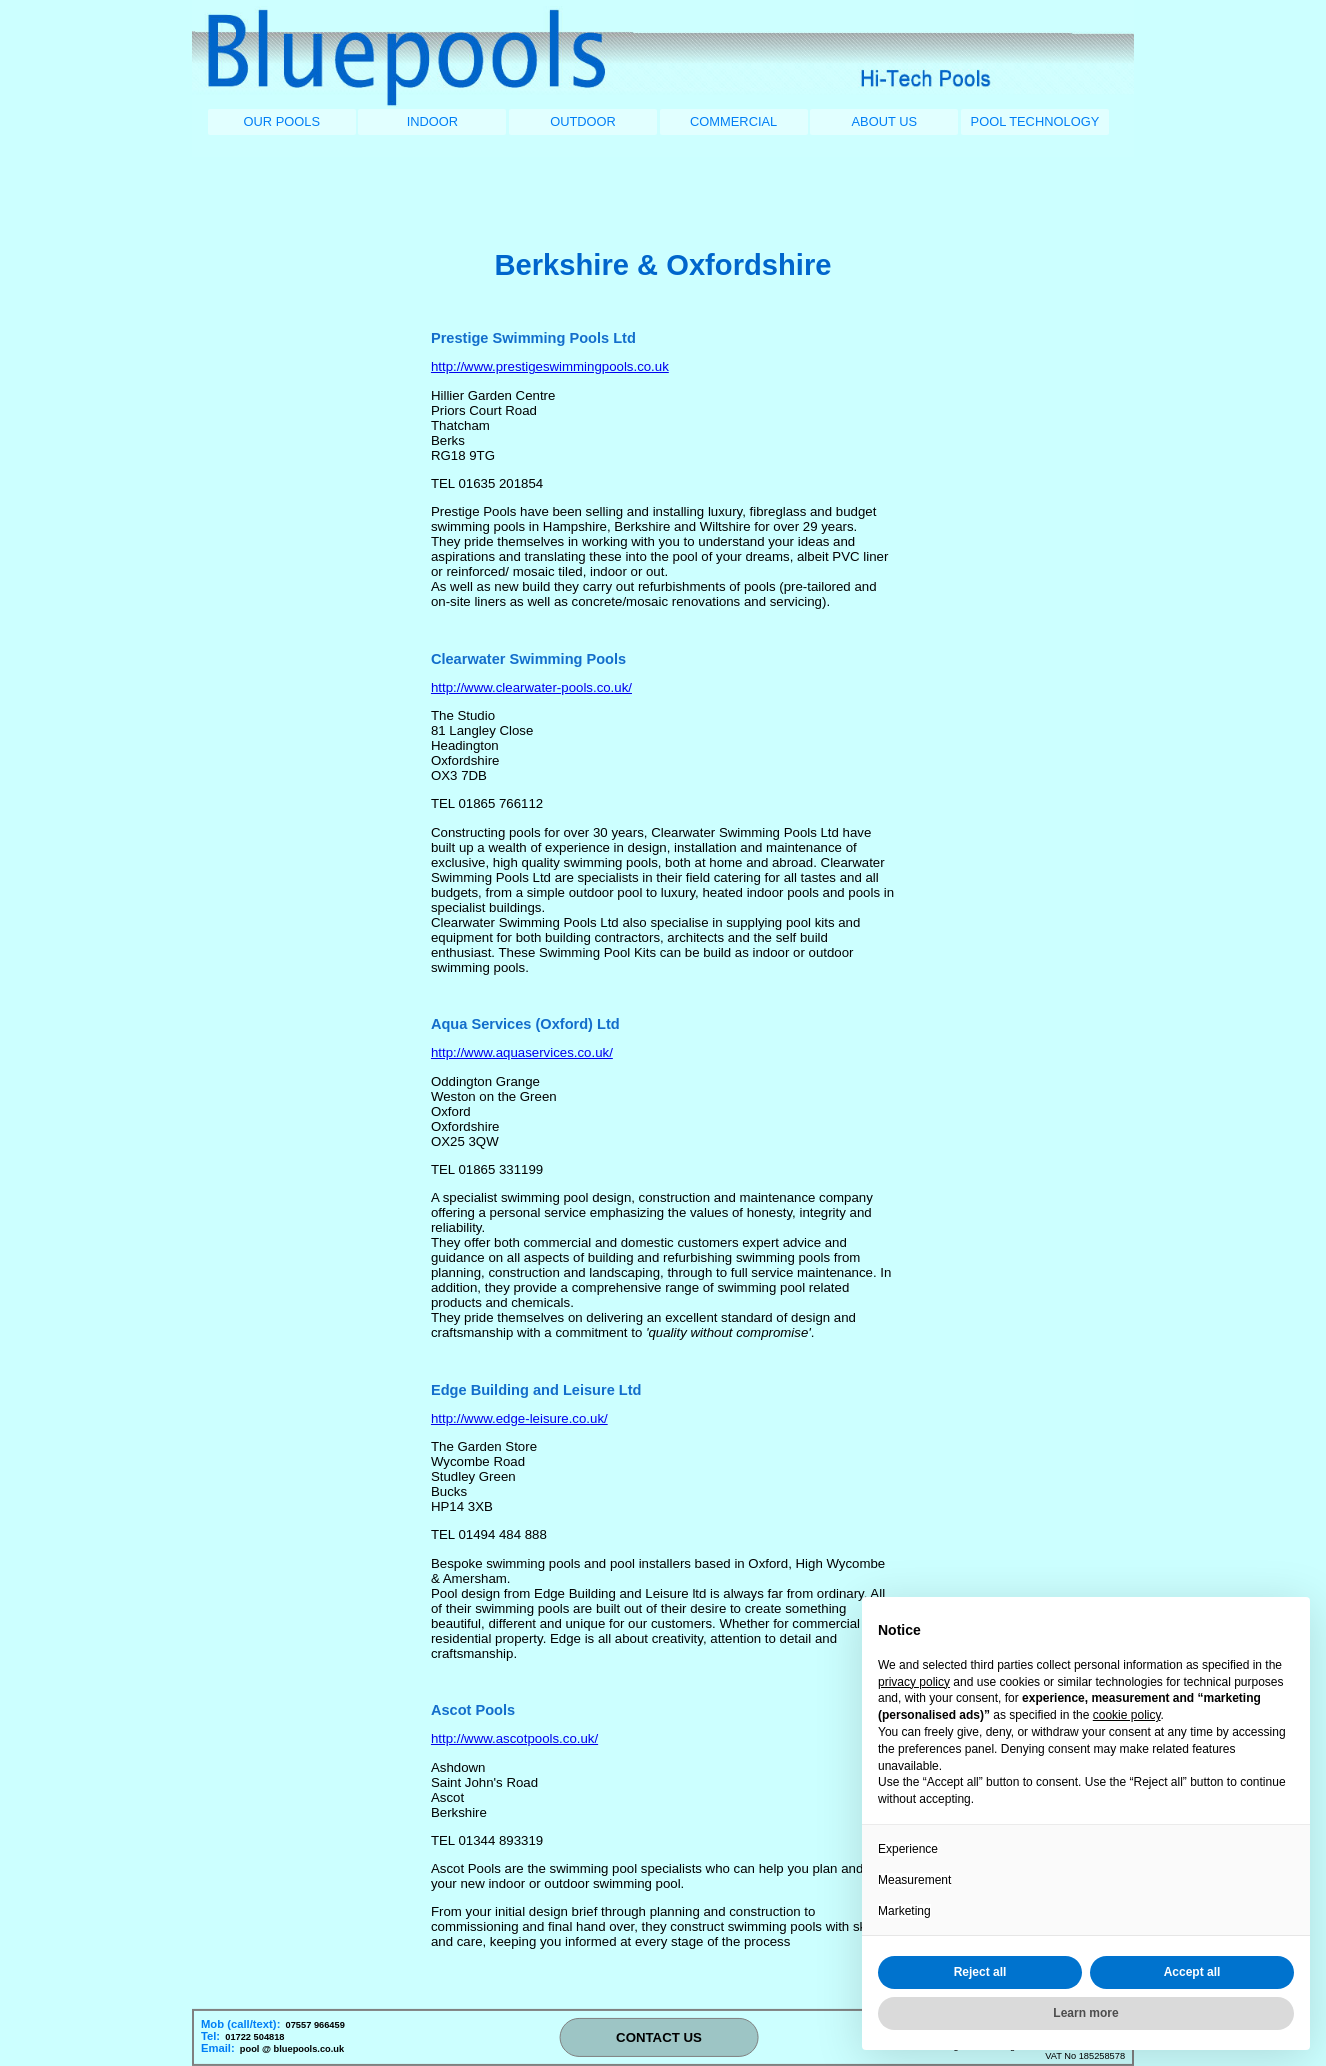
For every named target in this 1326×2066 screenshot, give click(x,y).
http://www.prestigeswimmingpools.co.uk (550, 366)
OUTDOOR (583, 121)
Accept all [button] (1192, 1972)
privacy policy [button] (914, 1682)
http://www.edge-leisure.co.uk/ (519, 1418)
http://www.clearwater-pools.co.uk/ (531, 687)
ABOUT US (885, 121)
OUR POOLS (282, 121)
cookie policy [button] (1127, 1715)
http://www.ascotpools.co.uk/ (514, 1738)
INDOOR (432, 121)
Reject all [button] (980, 1972)
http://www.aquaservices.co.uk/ (522, 1052)
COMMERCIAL (733, 121)
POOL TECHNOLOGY (1035, 121)
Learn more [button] (1085, 2013)
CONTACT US (659, 2037)
